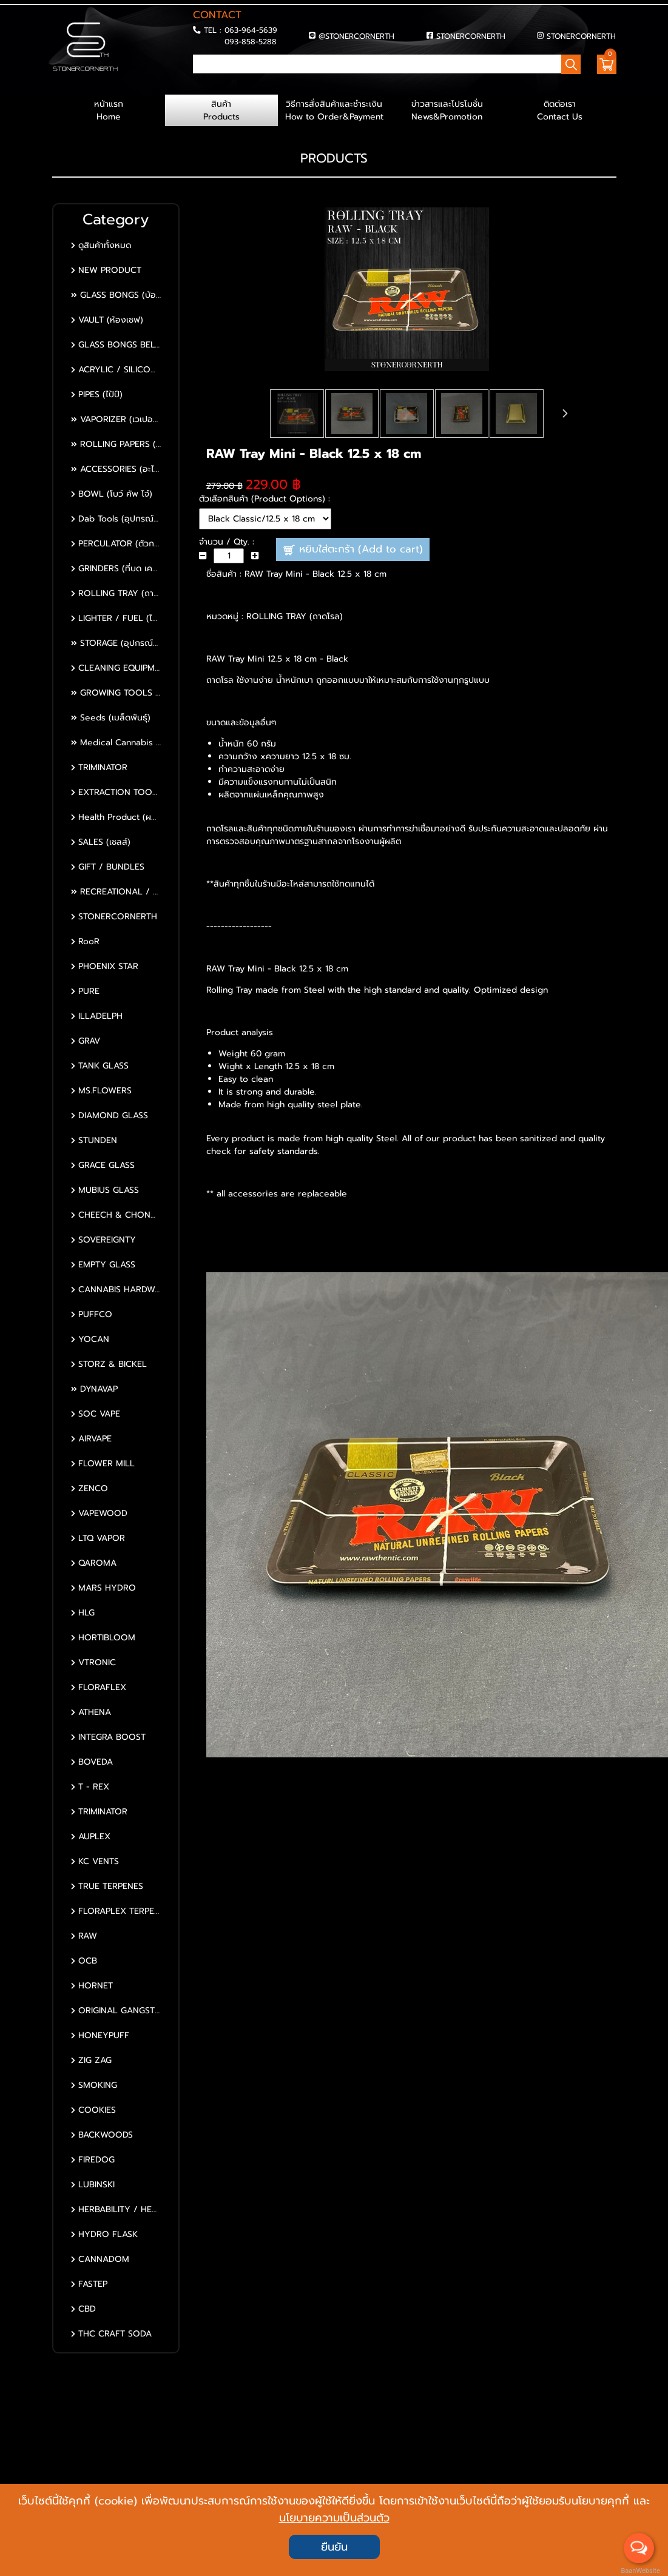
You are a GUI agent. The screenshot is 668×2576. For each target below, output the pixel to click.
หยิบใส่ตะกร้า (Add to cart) (353, 549)
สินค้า (221, 110)
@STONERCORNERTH (356, 36)
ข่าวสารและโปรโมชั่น (447, 110)
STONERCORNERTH (470, 36)
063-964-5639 (250, 30)
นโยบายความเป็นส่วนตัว (334, 2517)
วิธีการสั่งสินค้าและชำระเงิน (334, 110)
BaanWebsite (639, 2571)
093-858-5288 (250, 41)
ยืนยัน (334, 2546)
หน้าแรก (108, 110)
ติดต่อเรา (560, 110)
